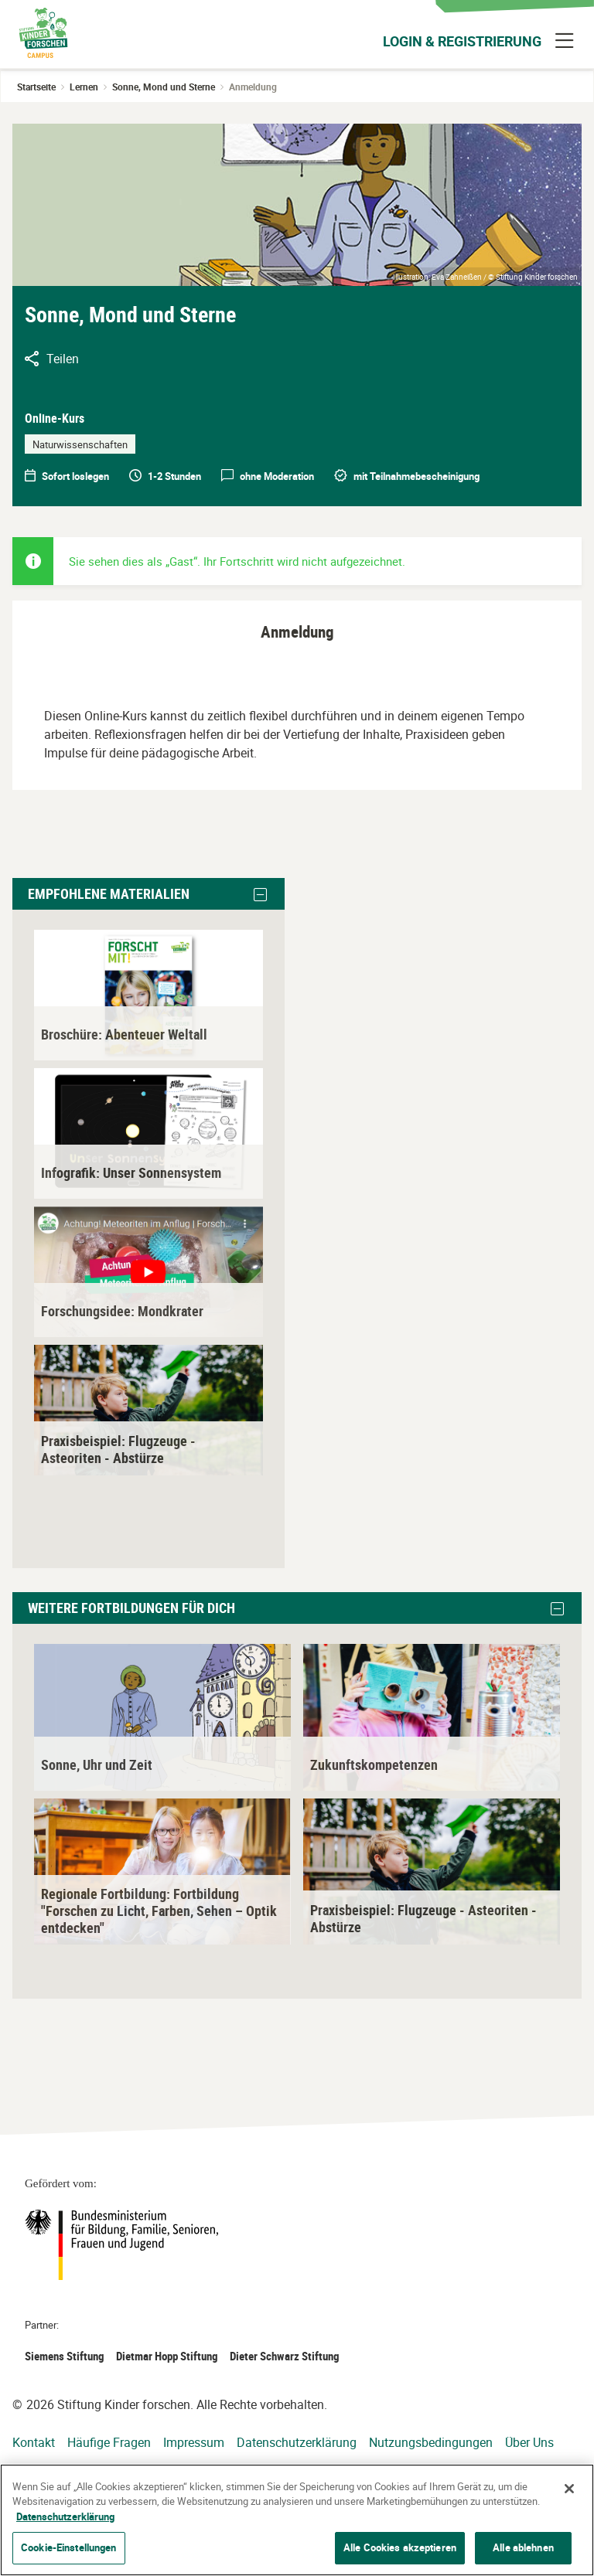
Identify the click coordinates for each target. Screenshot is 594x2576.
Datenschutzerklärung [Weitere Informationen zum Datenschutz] (65, 2516)
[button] (260, 895)
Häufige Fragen (109, 2442)
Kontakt (33, 2442)
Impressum (193, 2442)
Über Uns (529, 2442)
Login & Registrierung (462, 40)
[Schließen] (569, 2489)
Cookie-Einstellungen (69, 2547)
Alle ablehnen (523, 2547)
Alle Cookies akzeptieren (399, 2547)
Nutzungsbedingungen (431, 2442)
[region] (297, 2520)
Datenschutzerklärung (297, 2442)
